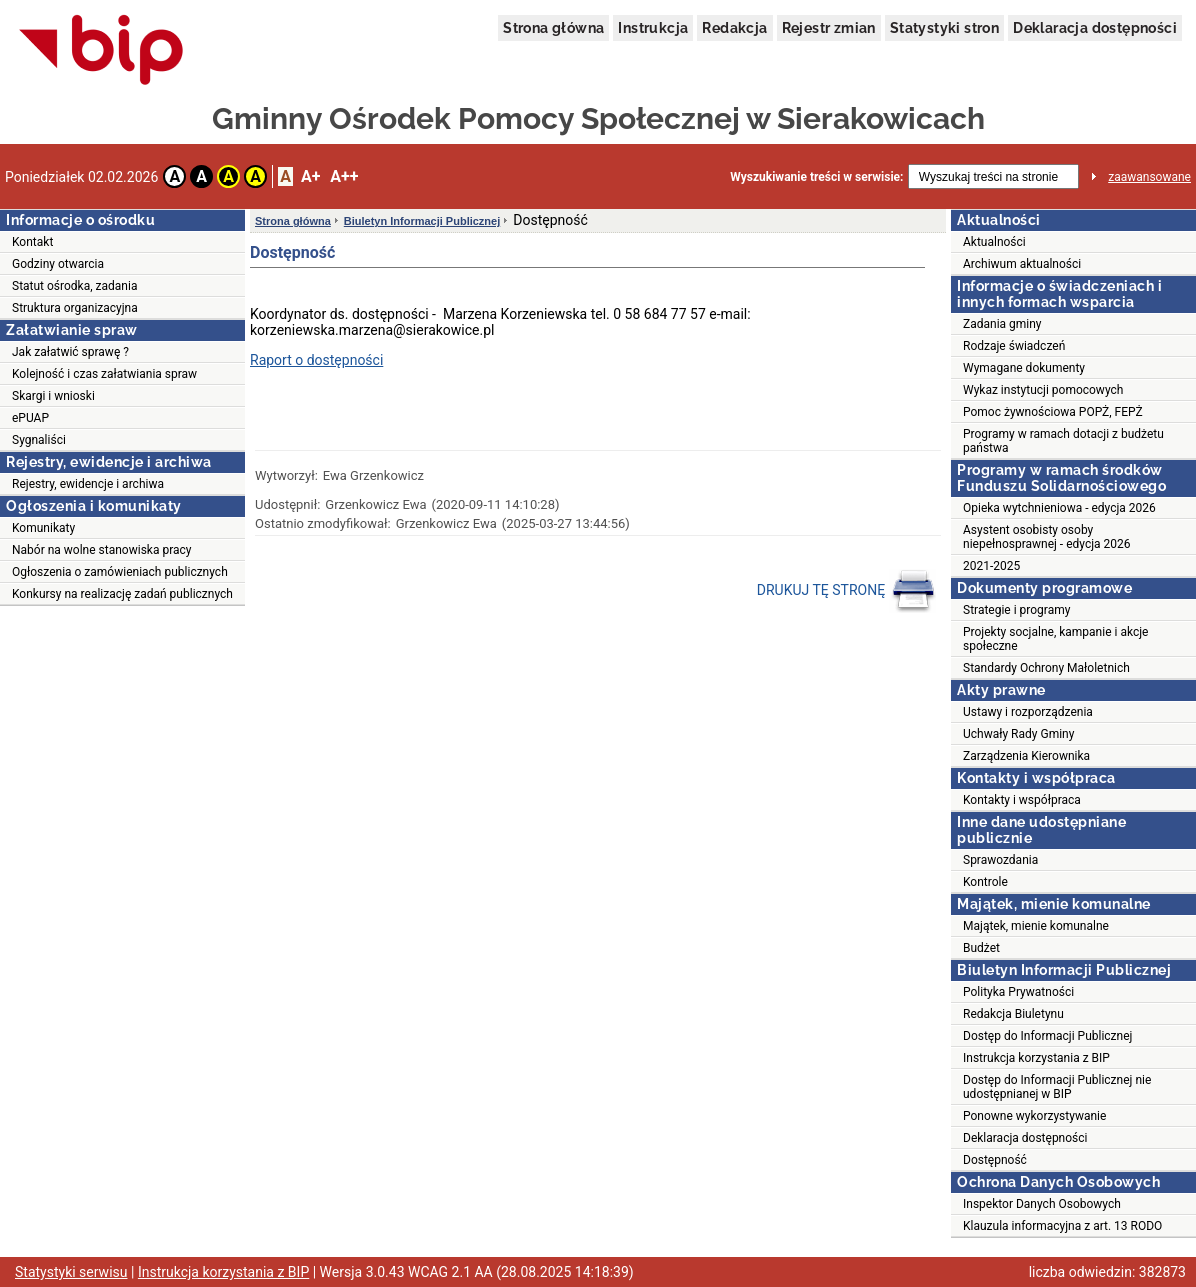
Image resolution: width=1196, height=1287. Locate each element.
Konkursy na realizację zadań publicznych (122, 594)
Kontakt (32, 242)
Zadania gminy (1002, 324)
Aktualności (994, 242)
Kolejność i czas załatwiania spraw (104, 374)
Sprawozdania (1000, 860)
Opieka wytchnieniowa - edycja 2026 (1059, 508)
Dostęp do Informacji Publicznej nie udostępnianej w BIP (1057, 1087)
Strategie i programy (1016, 610)
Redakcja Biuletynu (1013, 1014)
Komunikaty (43, 528)
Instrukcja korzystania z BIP (1036, 1058)
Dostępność (995, 1160)
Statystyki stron (944, 28)
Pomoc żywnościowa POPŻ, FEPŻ (1053, 412)
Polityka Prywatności (1018, 992)
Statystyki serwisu (71, 1272)
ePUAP (30, 418)
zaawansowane (1149, 177)
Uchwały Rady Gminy (1018, 734)
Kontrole (985, 882)
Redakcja (734, 28)
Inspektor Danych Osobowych (1042, 1204)
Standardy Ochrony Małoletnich (1046, 668)
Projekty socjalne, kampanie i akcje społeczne (1055, 639)
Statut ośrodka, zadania (74, 286)
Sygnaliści (39, 440)
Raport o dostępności (316, 360)
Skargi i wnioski (53, 396)
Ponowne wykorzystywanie (1034, 1116)
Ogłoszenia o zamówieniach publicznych (120, 572)
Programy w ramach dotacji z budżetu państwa (1063, 441)
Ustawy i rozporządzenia (1028, 712)
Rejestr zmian (829, 28)
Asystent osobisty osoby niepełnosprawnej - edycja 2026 (1047, 537)
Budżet (981, 948)
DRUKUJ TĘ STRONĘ (846, 591)
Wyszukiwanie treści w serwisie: (816, 177)
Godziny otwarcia (58, 264)
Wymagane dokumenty (1024, 368)
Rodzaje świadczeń (1014, 346)
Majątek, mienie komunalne (1036, 926)
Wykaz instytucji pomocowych (1043, 390)
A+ (310, 176)
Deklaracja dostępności (1095, 28)
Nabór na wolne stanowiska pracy (101, 550)
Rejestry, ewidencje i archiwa (88, 484)
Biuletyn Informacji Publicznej (422, 221)
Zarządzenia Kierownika (1026, 756)
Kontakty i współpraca (1022, 800)
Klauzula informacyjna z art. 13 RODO (1062, 1226)
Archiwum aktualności (1022, 264)
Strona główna (553, 28)
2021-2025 (991, 566)
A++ (344, 176)
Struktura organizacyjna (75, 308)
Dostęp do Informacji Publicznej (1047, 1036)
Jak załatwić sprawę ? (70, 352)
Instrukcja (653, 28)
